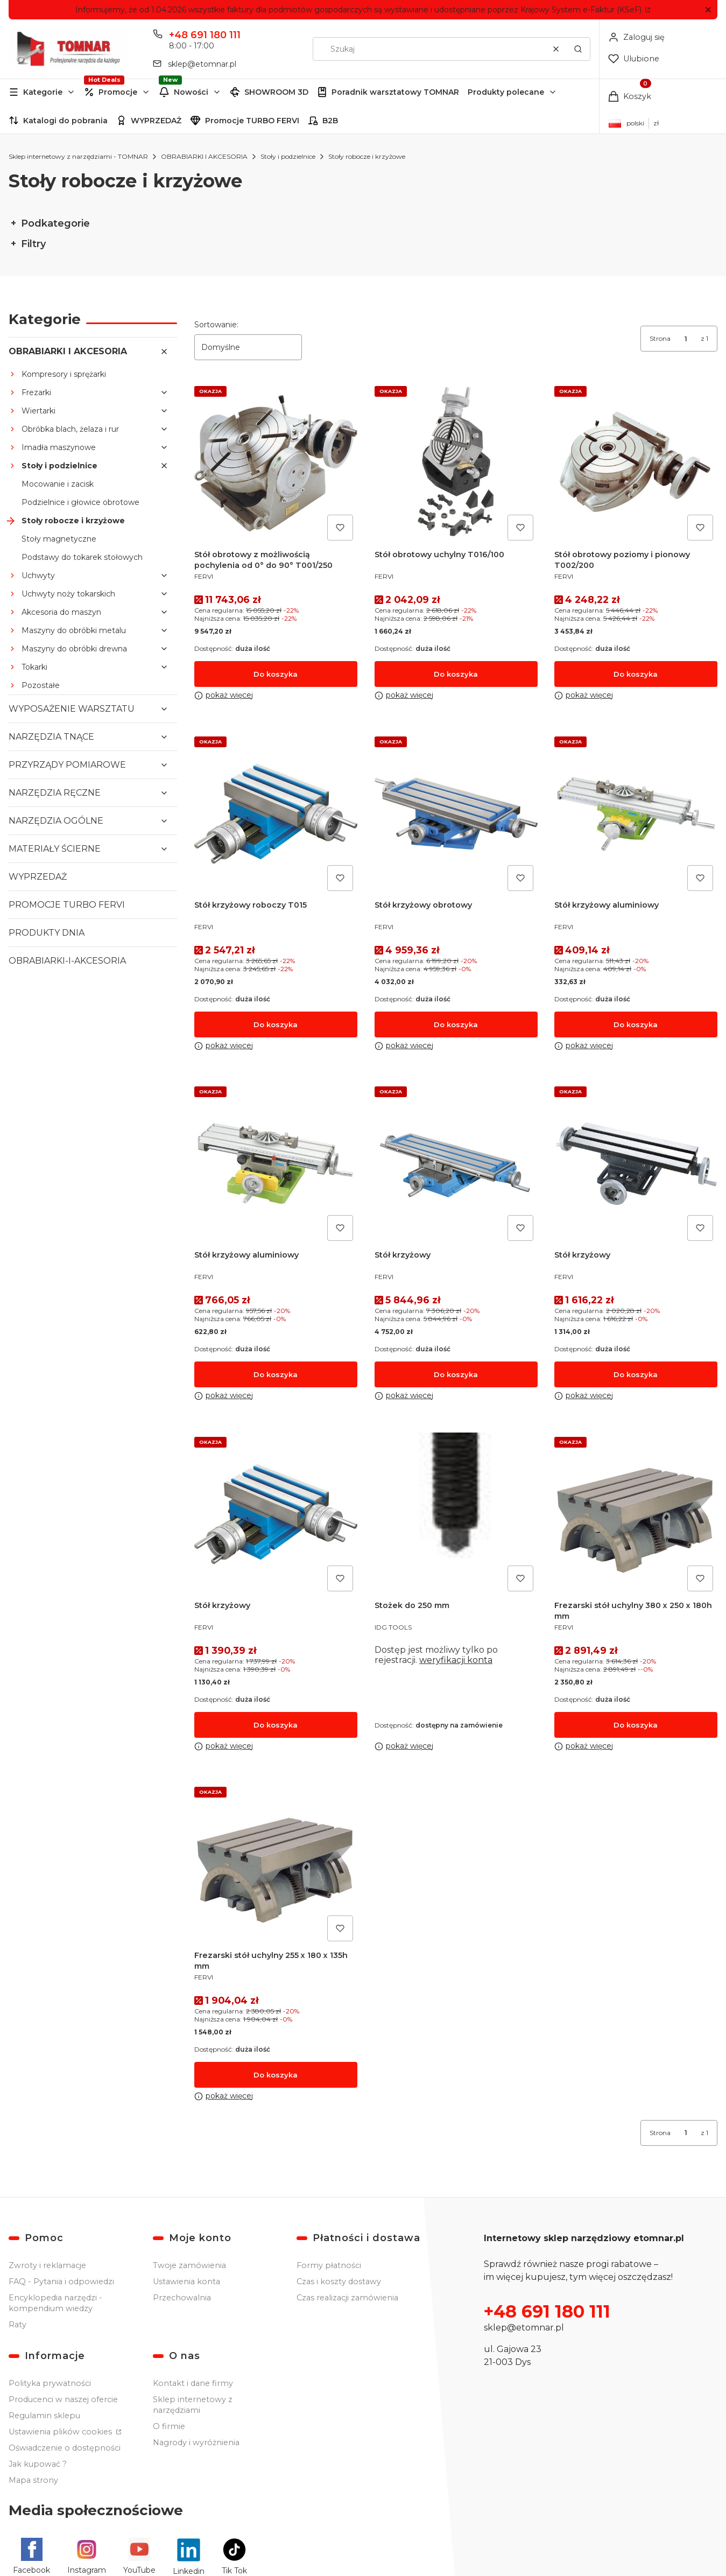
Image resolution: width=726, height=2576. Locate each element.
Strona (660, 338)
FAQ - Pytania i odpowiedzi (61, 2281)
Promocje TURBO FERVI (252, 120)
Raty (17, 2324)
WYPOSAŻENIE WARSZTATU (72, 709)
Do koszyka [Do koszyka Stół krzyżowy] (456, 1374)
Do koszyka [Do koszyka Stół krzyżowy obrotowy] (456, 1024)
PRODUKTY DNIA (46, 933)
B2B (330, 120)
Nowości (191, 92)
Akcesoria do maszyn (61, 612)
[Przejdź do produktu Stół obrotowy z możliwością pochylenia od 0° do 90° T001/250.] (275, 463)
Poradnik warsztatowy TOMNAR (395, 92)
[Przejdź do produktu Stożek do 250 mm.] (456, 1513)
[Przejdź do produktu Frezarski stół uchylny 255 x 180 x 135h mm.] (275, 1864)
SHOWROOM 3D (276, 92)
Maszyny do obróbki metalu (74, 630)
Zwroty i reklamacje (47, 2265)
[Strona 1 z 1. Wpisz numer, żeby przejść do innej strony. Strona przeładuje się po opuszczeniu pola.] (685, 339)
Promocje (117, 92)
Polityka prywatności (50, 2383)
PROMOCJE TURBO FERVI (67, 905)
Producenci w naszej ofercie (63, 2399)
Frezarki (36, 392)
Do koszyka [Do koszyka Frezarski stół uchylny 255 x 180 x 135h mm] (276, 2074)
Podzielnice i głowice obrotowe (80, 502)
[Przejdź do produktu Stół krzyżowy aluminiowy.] (635, 813)
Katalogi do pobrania (65, 120)
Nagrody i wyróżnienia (196, 2442)
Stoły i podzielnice (287, 156)
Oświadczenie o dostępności (65, 2448)
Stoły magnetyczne (59, 539)
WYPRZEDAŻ (156, 120)
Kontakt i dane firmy (193, 2383)
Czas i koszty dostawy (339, 2281)
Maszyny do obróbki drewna (74, 649)
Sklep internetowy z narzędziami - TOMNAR (78, 156)
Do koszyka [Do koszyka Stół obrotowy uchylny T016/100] (456, 673)
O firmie (169, 2426)
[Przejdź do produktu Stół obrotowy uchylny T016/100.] (456, 463)
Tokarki (34, 667)
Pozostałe (41, 685)
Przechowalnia (182, 2298)
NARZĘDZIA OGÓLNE (56, 821)
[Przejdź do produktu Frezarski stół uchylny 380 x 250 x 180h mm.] (635, 1513)
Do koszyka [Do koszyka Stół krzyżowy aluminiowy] (636, 1024)
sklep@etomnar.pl (524, 2327)
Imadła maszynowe (59, 447)
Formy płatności (329, 2265)
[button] (708, 10)
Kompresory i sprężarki (64, 374)
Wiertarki (38, 411)
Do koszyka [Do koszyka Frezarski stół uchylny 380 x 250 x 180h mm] (636, 1724)
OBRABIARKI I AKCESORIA (204, 156)
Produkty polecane (506, 92)
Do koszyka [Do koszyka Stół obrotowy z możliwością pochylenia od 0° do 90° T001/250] (276, 673)
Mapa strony (33, 2480)
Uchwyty (38, 575)
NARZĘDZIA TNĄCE (51, 737)
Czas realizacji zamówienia (347, 2298)
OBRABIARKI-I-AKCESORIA (67, 961)
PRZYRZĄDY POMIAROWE (67, 765)
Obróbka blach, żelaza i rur (70, 429)
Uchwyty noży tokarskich (68, 594)
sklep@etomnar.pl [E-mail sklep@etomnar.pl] (202, 64)
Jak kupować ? (38, 2464)
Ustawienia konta (186, 2281)
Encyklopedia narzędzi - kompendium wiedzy (55, 2303)
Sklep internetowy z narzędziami (192, 2405)
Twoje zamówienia (189, 2265)
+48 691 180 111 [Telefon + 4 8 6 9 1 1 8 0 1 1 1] (205, 35)
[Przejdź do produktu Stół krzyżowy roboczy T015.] (275, 813)
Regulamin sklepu (44, 2415)
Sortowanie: (216, 324)
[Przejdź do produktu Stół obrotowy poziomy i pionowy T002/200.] (635, 463)
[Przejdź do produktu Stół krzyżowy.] (456, 1163)
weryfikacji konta (455, 1659)
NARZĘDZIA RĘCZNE (55, 793)
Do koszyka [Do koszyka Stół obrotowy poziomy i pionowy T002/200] (636, 673)
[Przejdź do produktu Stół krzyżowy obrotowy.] (456, 813)
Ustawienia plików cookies (61, 2432)
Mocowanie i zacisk (58, 484)
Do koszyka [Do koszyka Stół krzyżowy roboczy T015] (276, 1024)
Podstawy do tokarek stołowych (82, 557)
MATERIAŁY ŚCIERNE (55, 849)
